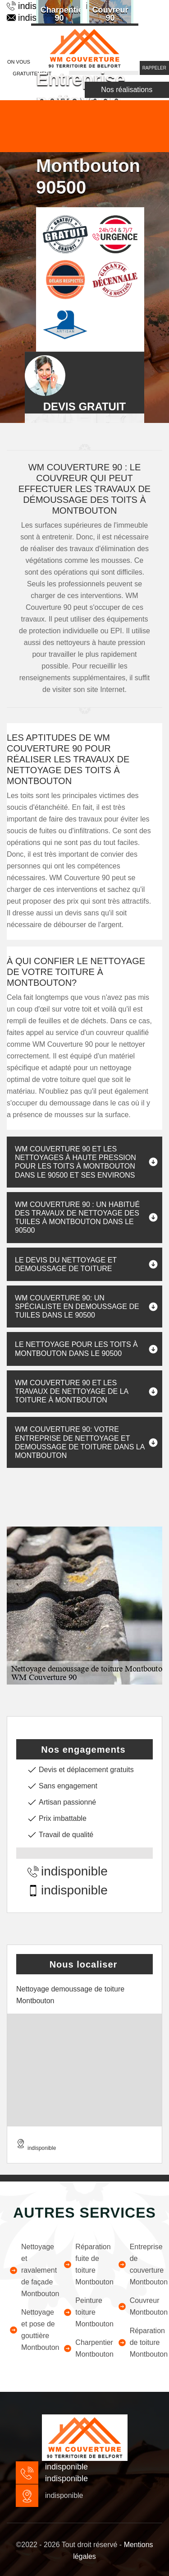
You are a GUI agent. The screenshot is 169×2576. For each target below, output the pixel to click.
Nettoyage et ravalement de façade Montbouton (30, 2270)
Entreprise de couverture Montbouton (139, 2264)
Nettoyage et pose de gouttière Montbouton (30, 2329)
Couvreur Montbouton (139, 2306)
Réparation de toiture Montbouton (139, 2342)
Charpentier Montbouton (84, 2348)
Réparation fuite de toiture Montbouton (84, 2264)
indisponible (67, 1871)
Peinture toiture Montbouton (84, 2312)
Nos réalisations (126, 89)
